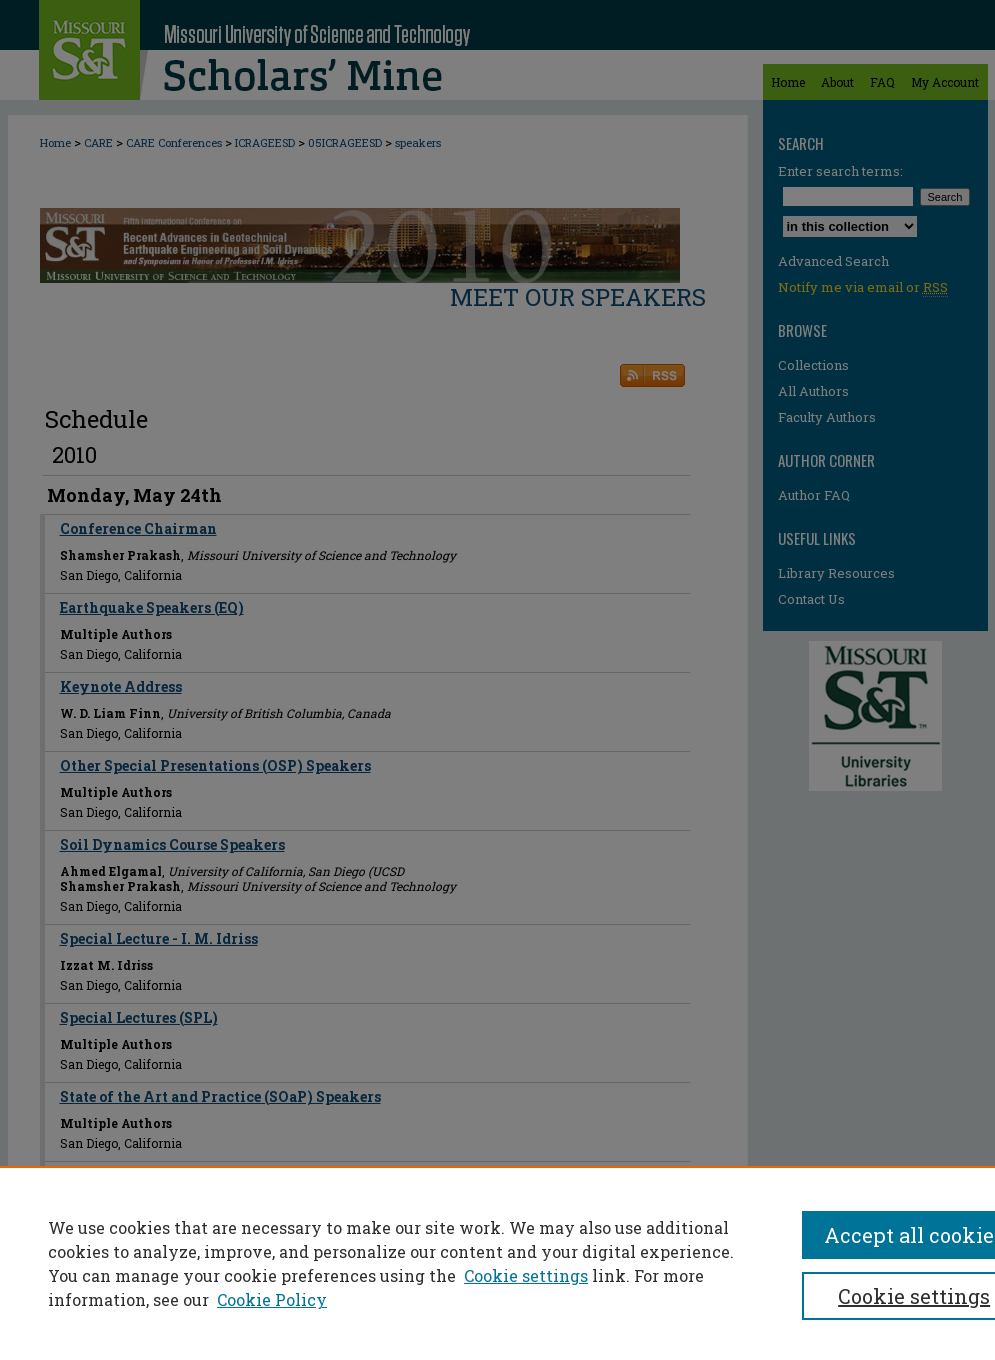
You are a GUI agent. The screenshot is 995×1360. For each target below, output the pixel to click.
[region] (497, 1263)
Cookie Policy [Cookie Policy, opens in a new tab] (272, 1299)
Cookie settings (526, 1275)
